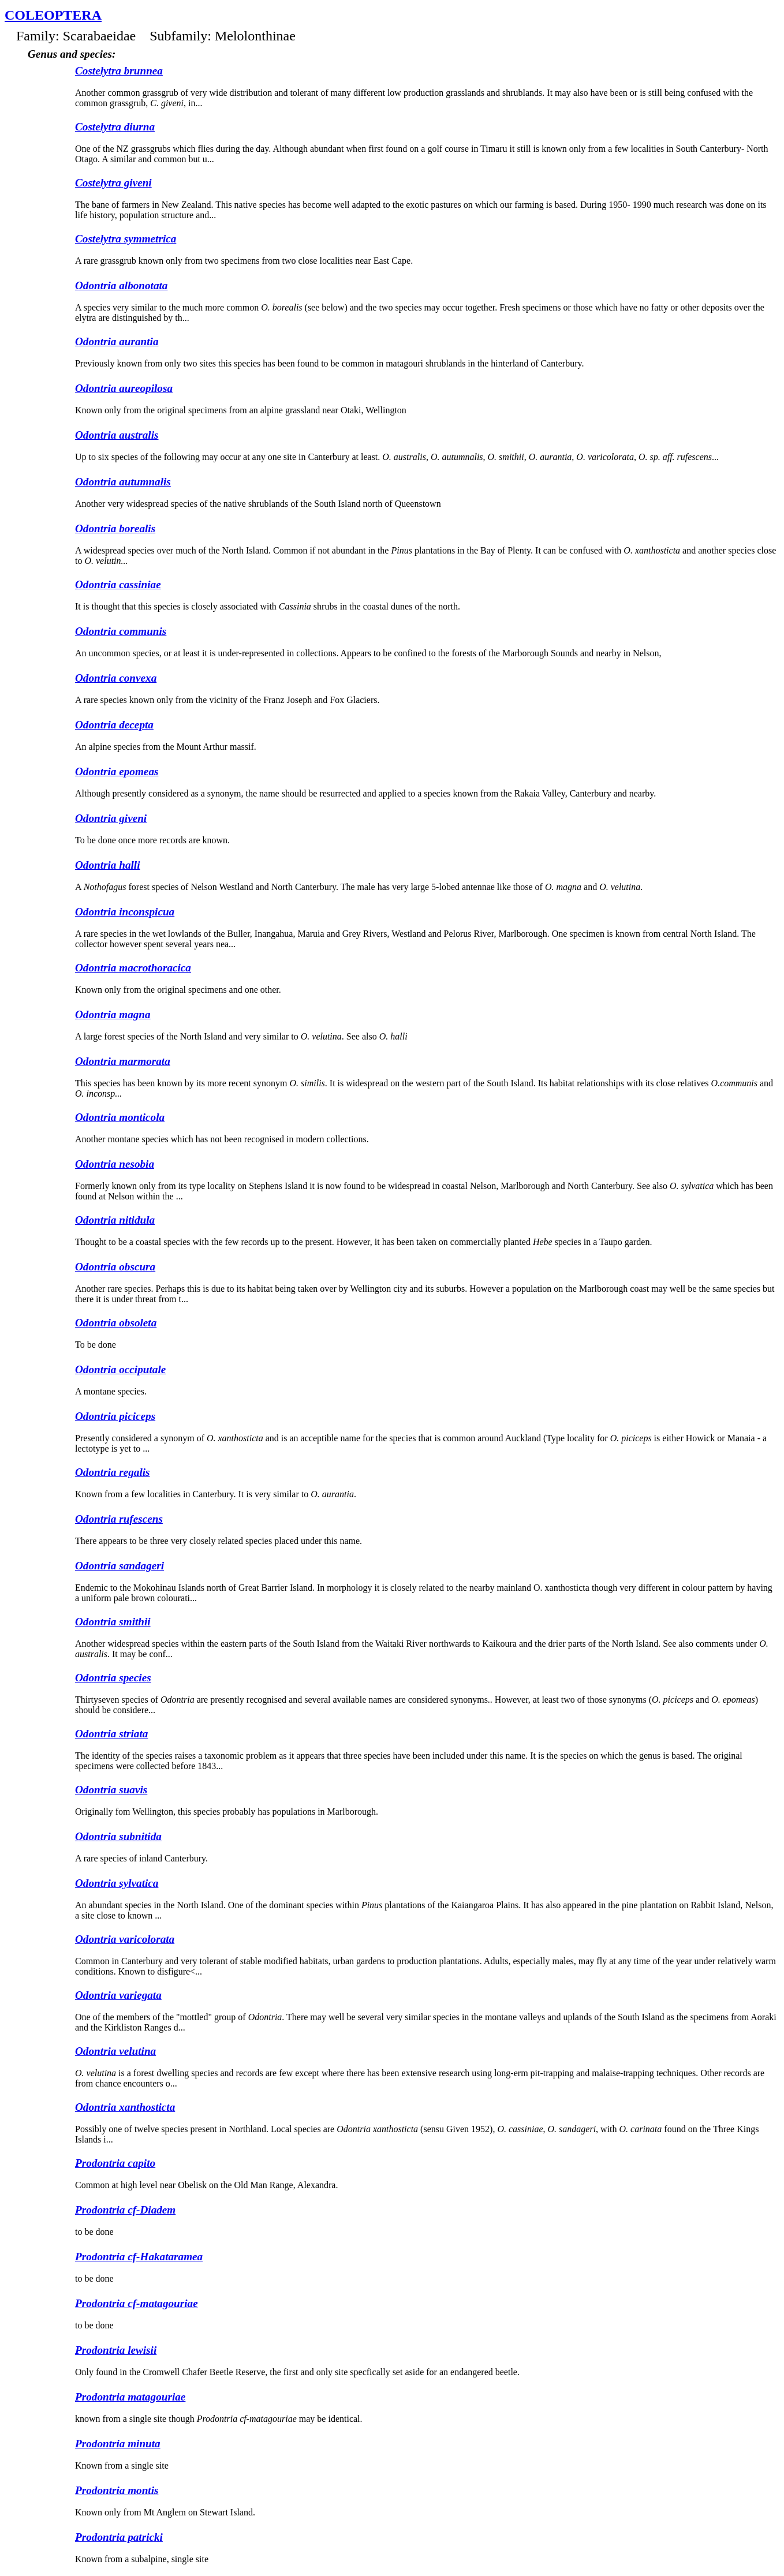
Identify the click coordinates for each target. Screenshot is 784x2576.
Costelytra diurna (115, 127)
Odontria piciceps (115, 1416)
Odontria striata (111, 1734)
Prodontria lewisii (115, 2350)
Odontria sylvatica (116, 1883)
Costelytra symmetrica (125, 239)
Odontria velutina (115, 2051)
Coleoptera (53, 15)
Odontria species (113, 1678)
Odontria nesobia (114, 1164)
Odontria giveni (111, 818)
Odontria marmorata (122, 1061)
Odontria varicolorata (124, 1939)
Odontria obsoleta (115, 1323)
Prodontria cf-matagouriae (136, 2303)
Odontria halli (107, 865)
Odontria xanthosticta (125, 2107)
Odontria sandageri (119, 1566)
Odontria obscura (115, 1267)
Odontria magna (113, 1014)
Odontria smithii (113, 1622)
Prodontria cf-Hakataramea (139, 2256)
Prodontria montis (116, 2490)
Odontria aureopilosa (124, 388)
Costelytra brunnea (119, 71)
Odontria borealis (115, 528)
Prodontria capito (115, 2163)
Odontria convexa (115, 678)
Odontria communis (120, 631)
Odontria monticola (120, 1117)
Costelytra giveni (113, 183)
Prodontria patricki (119, 2537)
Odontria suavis (111, 1790)
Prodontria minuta (117, 2443)
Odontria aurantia (117, 341)
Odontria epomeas (116, 771)
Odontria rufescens (119, 1519)
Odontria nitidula (115, 1220)
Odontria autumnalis (123, 482)
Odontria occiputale (120, 1369)
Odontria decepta (114, 725)
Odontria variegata (118, 1995)
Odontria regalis (112, 1472)
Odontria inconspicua (124, 912)
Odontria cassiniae (118, 584)
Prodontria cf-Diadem (125, 2210)
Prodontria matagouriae (130, 2397)
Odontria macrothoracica (133, 968)
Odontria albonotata (121, 285)
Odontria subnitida (118, 1836)
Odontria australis (117, 435)
